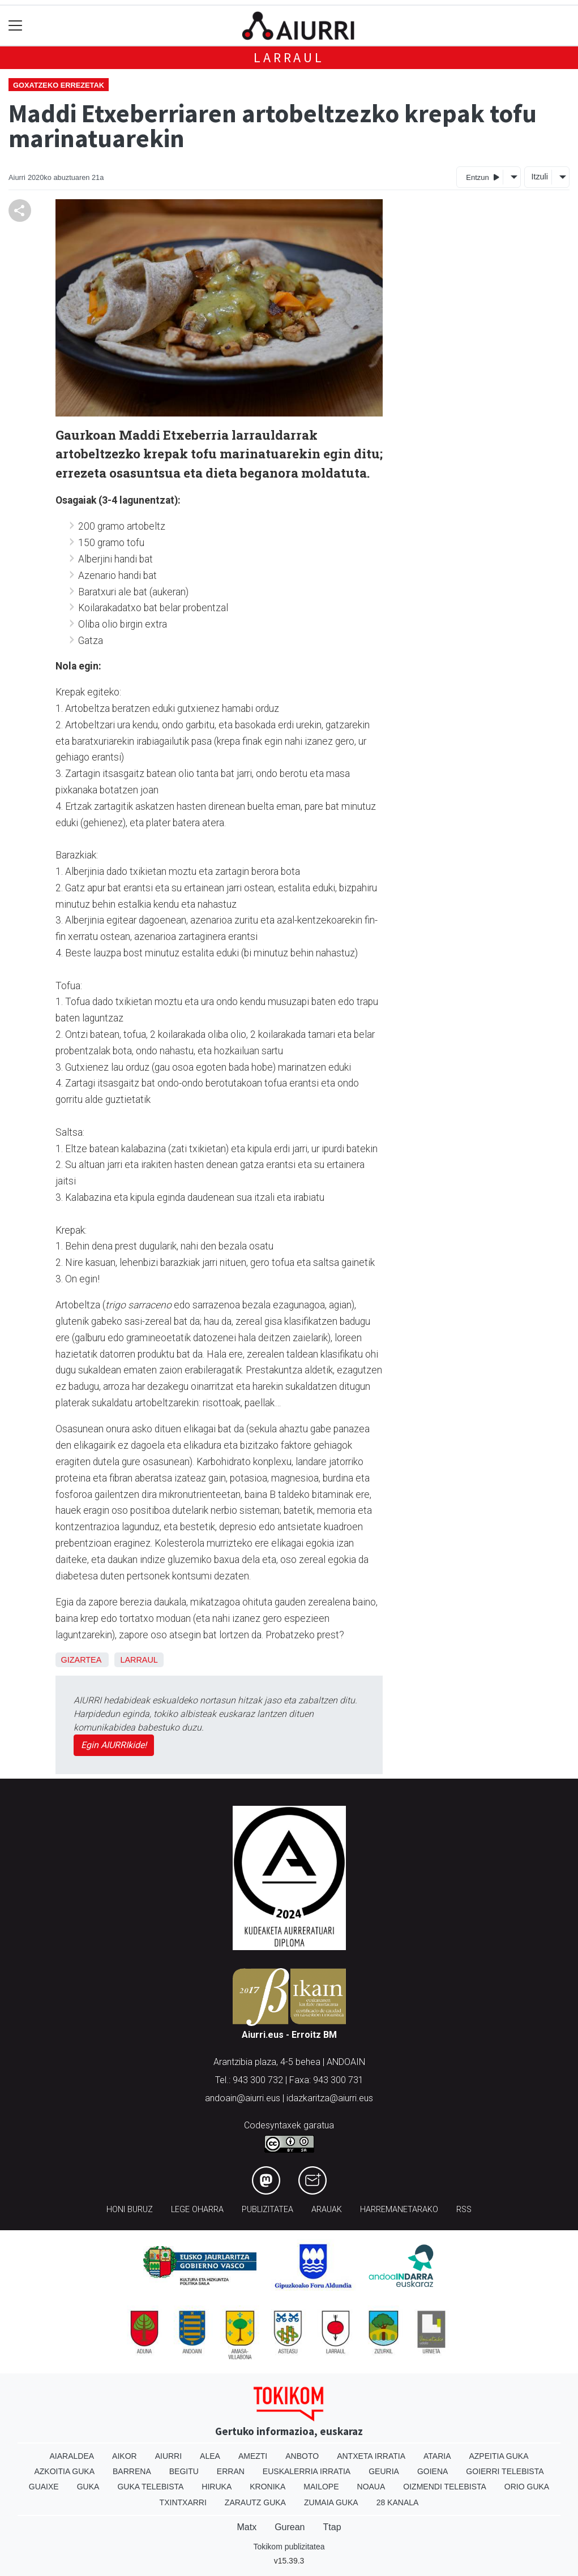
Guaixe (44, 2486)
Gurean (290, 2527)
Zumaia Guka (331, 2502)
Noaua (371, 2486)
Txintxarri (183, 2502)
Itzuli (539, 176)
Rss (464, 2209)
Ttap (332, 2527)
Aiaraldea (71, 2456)
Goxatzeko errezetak (58, 85)
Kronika (267, 2486)
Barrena (132, 2471)
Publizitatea (267, 2209)
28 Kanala (397, 2502)
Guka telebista (150, 2486)
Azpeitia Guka (498, 2456)
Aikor (124, 2456)
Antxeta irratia (371, 2456)
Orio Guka (526, 2486)
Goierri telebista (504, 2471)
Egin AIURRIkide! (114, 1745)
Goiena (432, 2471)
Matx (246, 2527)
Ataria (437, 2456)
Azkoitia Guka (64, 2471)
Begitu (184, 2471)
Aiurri (168, 2456)
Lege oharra (197, 2209)
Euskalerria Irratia (306, 2471)
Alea (210, 2456)
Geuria (384, 2471)
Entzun (482, 177)
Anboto (302, 2456)
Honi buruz (129, 2209)
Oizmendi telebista (444, 2486)
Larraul (289, 57)
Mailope (321, 2486)
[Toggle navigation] (15, 26)
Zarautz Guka (255, 2502)
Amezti (252, 2456)
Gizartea (81, 1659)
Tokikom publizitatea (288, 2546)
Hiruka (217, 2486)
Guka (88, 2486)
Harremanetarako (399, 2209)
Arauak (326, 2209)
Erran (231, 2471)
